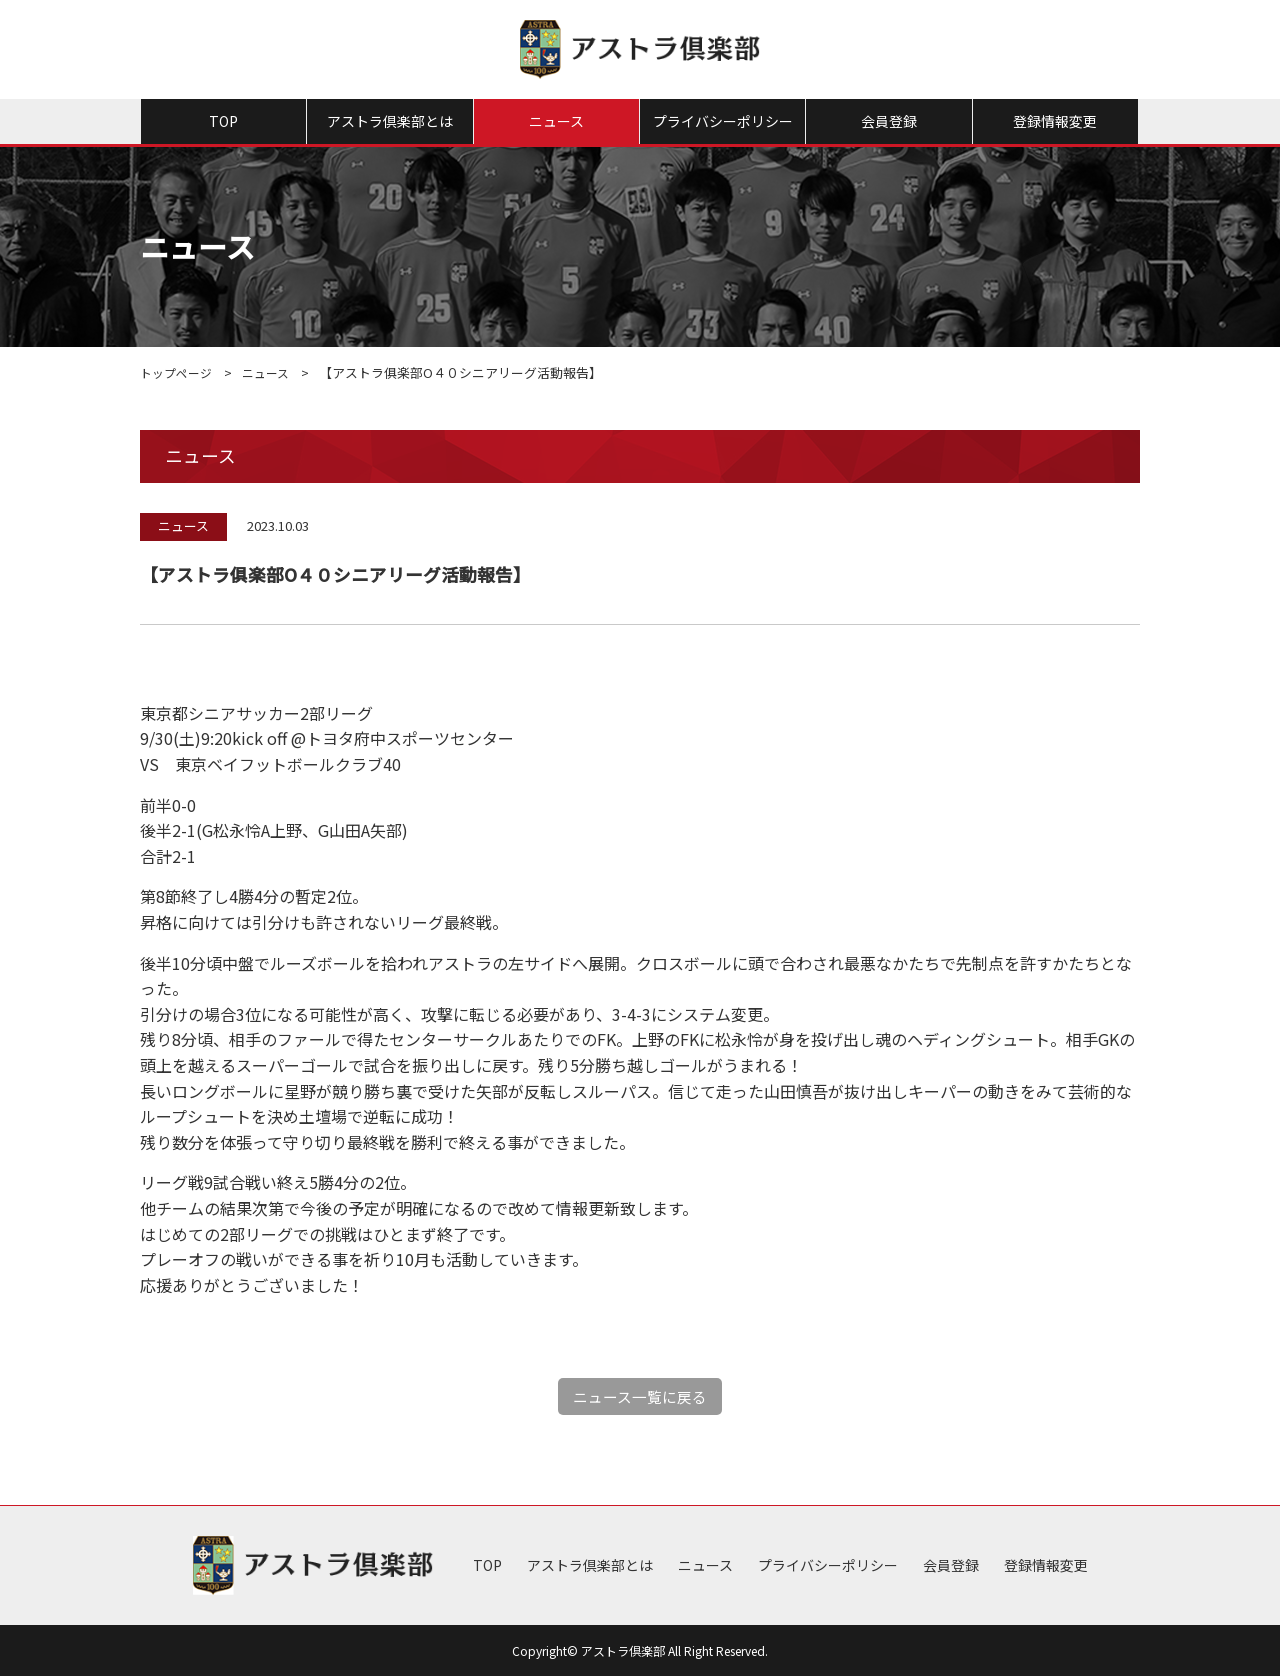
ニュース (556, 121)
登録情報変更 (1055, 121)
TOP (223, 121)
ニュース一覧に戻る (640, 1396)
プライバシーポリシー (723, 121)
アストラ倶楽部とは (390, 121)
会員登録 (889, 121)
